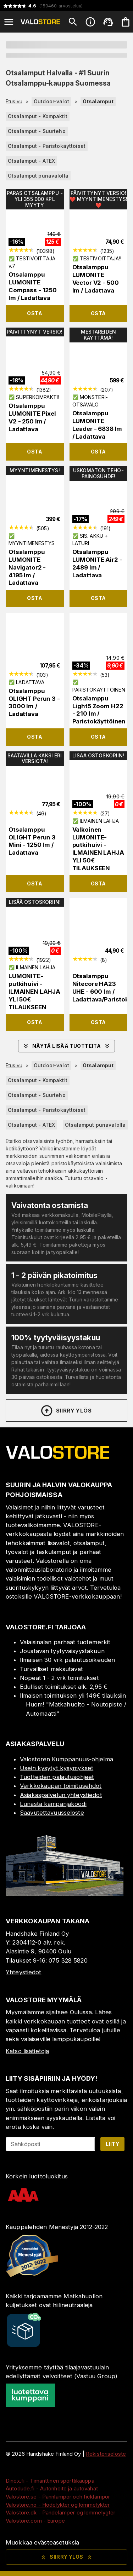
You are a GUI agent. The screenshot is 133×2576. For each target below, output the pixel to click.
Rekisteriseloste (106, 2453)
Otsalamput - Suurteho (37, 131)
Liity (112, 2144)
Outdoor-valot (51, 101)
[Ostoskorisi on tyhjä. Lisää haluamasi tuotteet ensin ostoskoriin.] (125, 22)
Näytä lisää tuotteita (66, 1046)
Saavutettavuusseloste (52, 1812)
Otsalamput (98, 101)
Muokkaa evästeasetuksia (42, 2542)
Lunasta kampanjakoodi (53, 1803)
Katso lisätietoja (27, 2051)
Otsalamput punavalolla (38, 176)
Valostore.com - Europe (35, 2520)
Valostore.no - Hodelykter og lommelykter (58, 2504)
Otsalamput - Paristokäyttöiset (46, 146)
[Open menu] (9, 22)
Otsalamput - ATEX (31, 161)
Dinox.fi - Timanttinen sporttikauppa (50, 2480)
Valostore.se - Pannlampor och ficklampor (58, 2496)
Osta (34, 313)
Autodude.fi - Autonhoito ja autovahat (52, 2488)
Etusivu (14, 101)
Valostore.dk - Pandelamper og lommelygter (60, 2512)
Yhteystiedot (23, 1972)
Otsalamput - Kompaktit (37, 116)
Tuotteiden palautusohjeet (57, 1776)
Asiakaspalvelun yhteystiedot (61, 1794)
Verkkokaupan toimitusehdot (60, 1785)
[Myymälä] (64, 1893)
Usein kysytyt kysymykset (56, 1768)
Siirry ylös (66, 1410)
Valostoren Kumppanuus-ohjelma (66, 1759)
